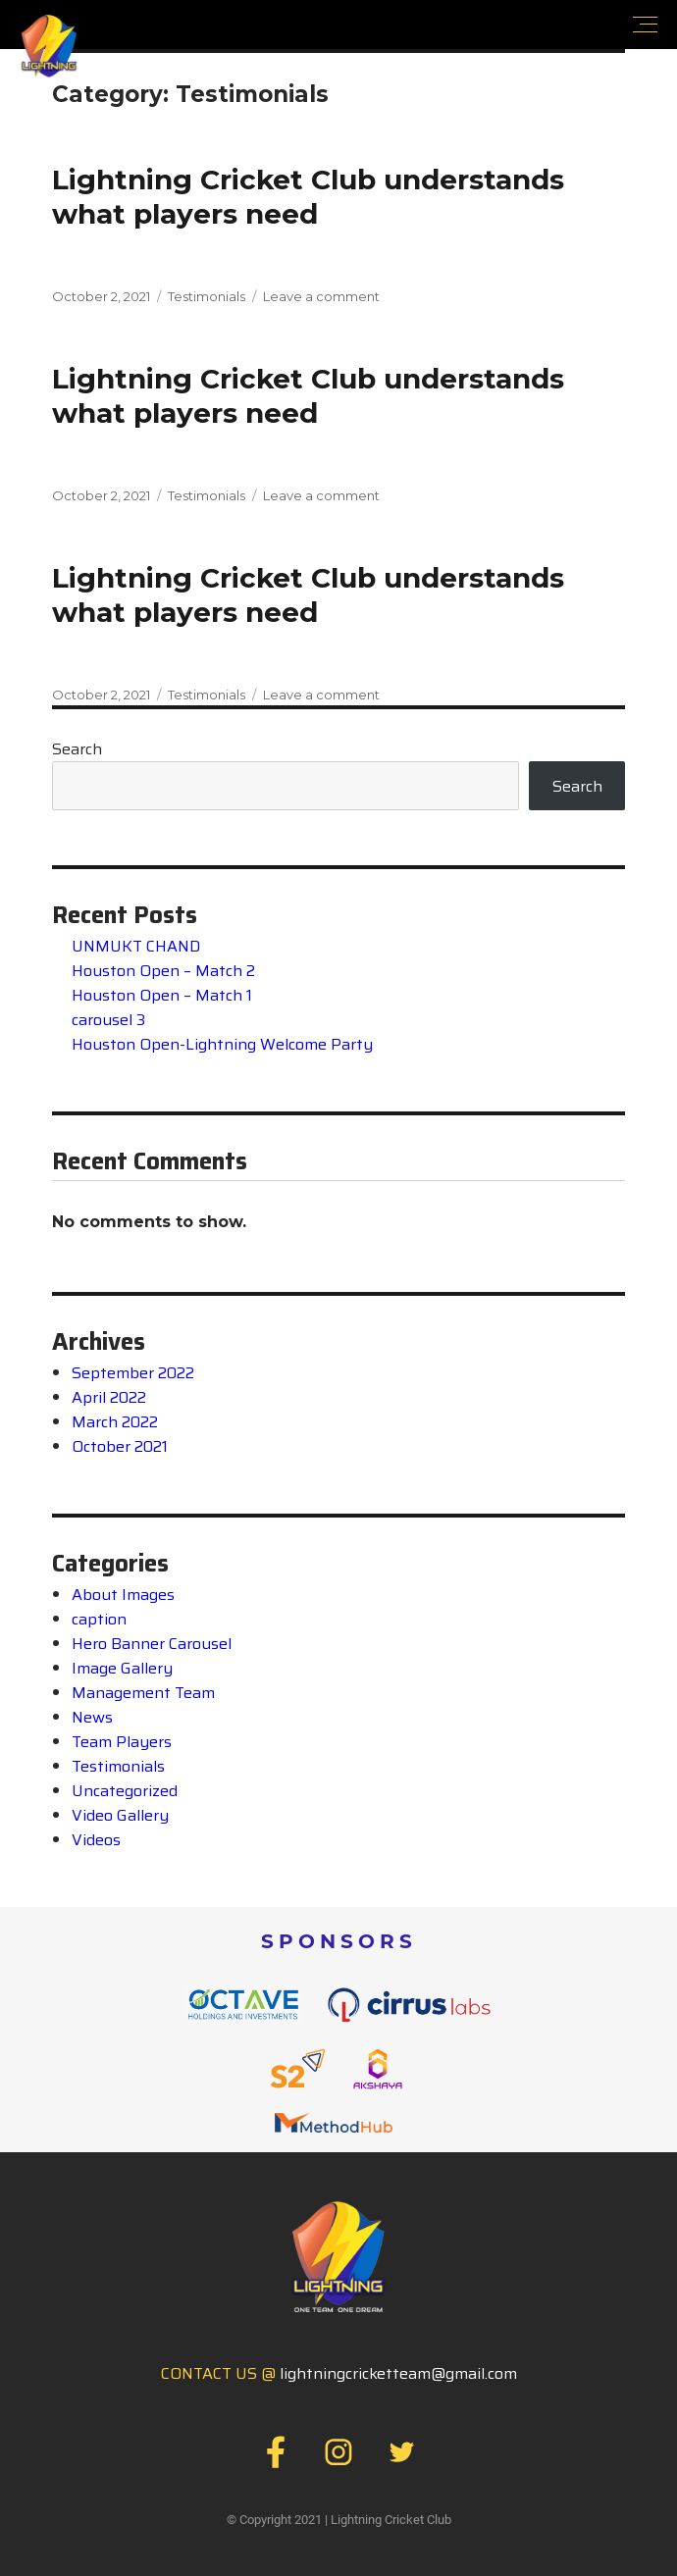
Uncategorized (125, 1790)
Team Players (122, 1741)
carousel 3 (108, 1019)
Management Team (143, 1692)
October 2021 (120, 1446)
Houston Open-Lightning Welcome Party (222, 1044)
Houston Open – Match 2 (163, 970)
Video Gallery (120, 1815)
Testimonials (206, 296)
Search (77, 749)
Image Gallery (122, 1668)
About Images (123, 1594)
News (92, 1717)
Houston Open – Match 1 (162, 995)
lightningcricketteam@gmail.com (398, 2373)
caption (99, 1619)
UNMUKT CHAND (136, 946)
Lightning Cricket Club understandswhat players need (308, 197)
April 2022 (109, 1397)
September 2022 (133, 1373)
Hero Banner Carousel (152, 1643)
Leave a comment (321, 296)
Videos (96, 1840)
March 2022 (115, 1422)
